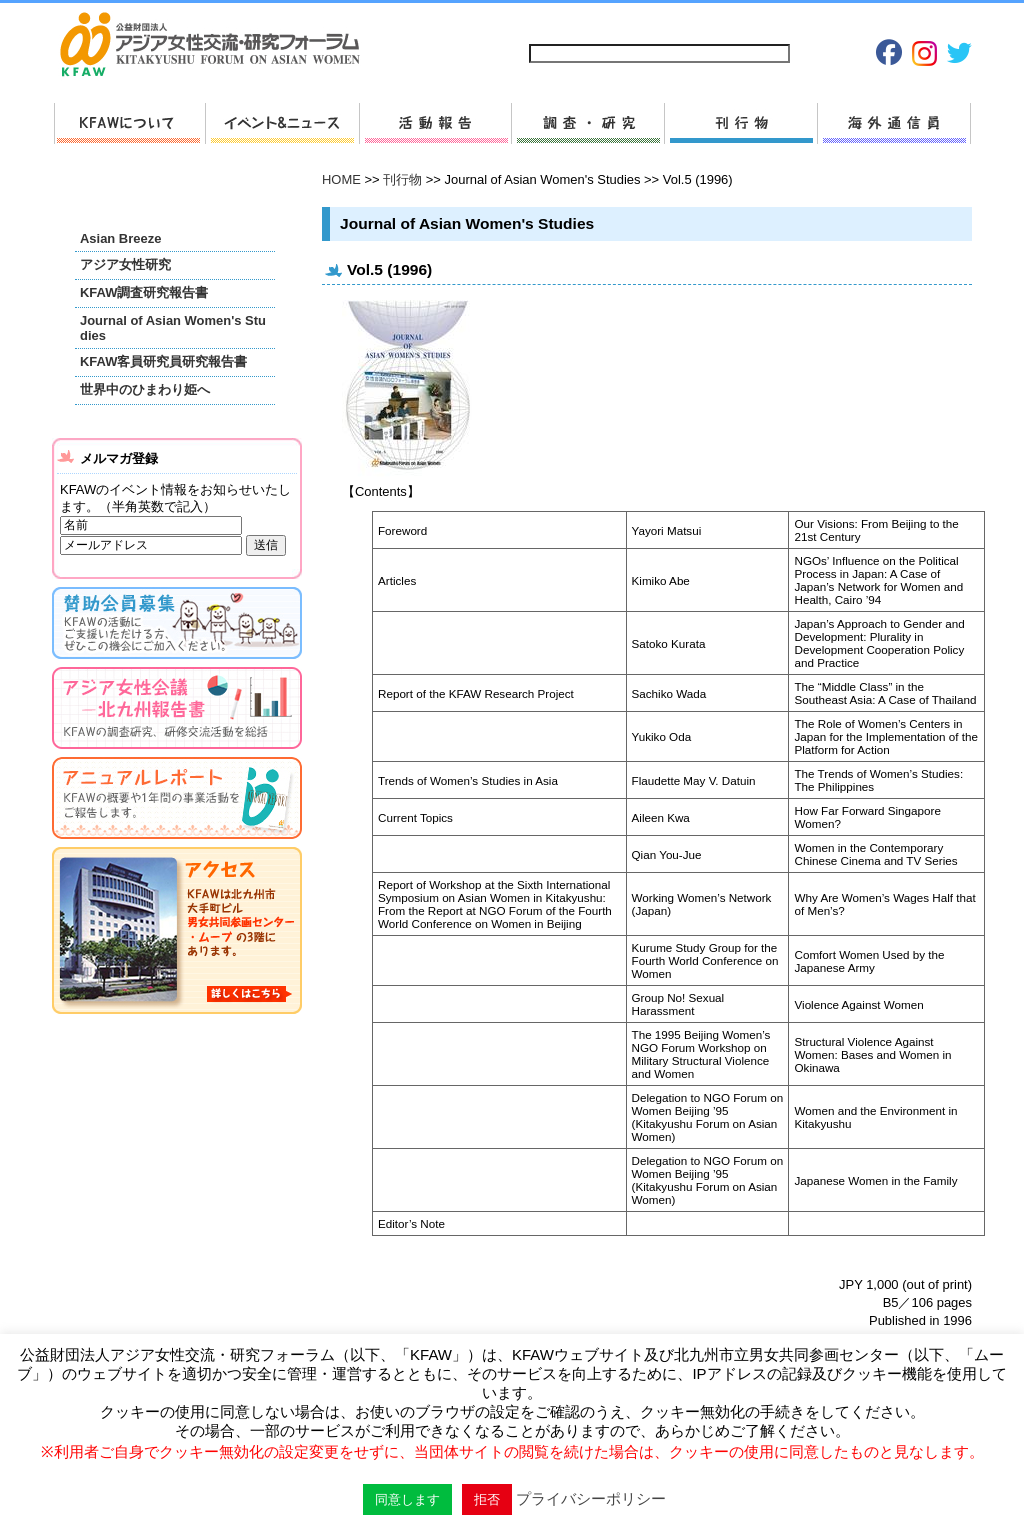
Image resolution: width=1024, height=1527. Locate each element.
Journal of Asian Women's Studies (173, 328)
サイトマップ (567, 21)
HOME (341, 179)
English (939, 21)
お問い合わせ (658, 21)
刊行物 (740, 123)
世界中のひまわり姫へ (145, 389)
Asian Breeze (120, 238)
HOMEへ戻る (218, 46)
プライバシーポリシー (770, 21)
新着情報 (282, 123)
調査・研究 (587, 123)
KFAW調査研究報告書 (144, 292)
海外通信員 (894, 123)
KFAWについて (129, 123)
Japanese (872, 21)
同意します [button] (407, 1499)
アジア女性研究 (125, 264)
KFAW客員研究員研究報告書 (163, 361)
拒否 (487, 1499)
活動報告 (435, 123)
